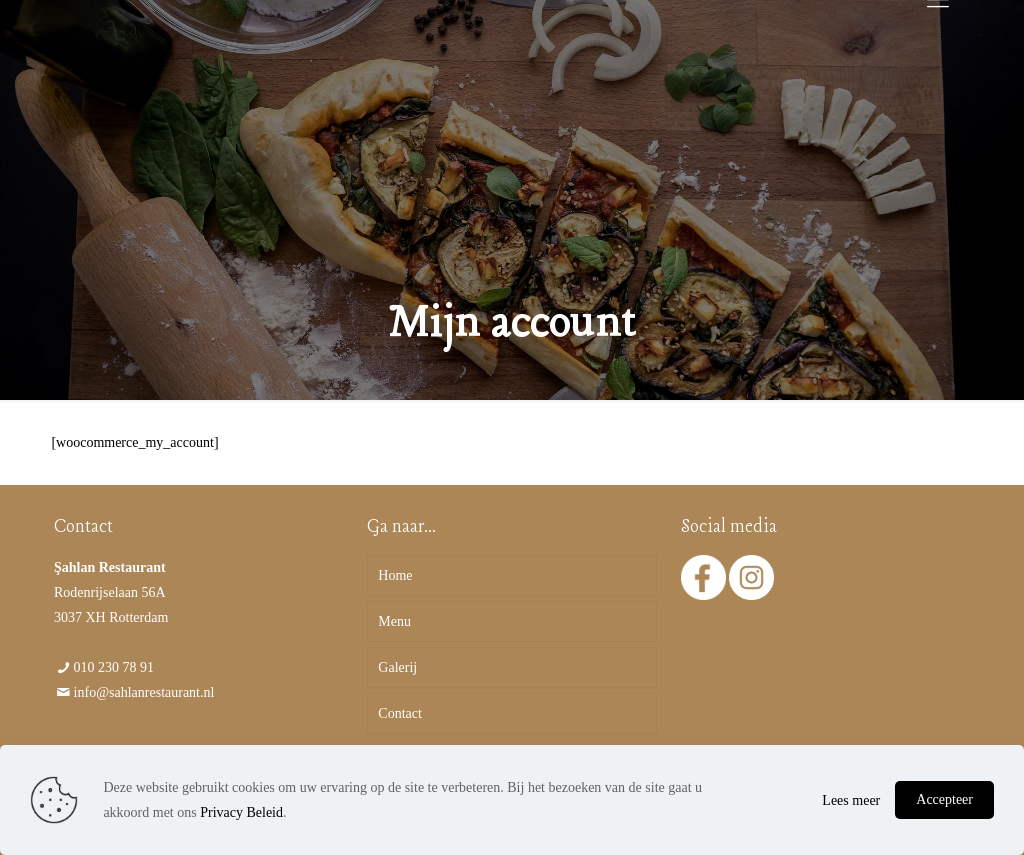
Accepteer (944, 799)
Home (395, 575)
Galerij (397, 667)
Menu (394, 621)
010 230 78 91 (114, 667)
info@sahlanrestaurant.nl (144, 692)
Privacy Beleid (241, 812)
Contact (400, 713)
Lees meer (851, 800)
